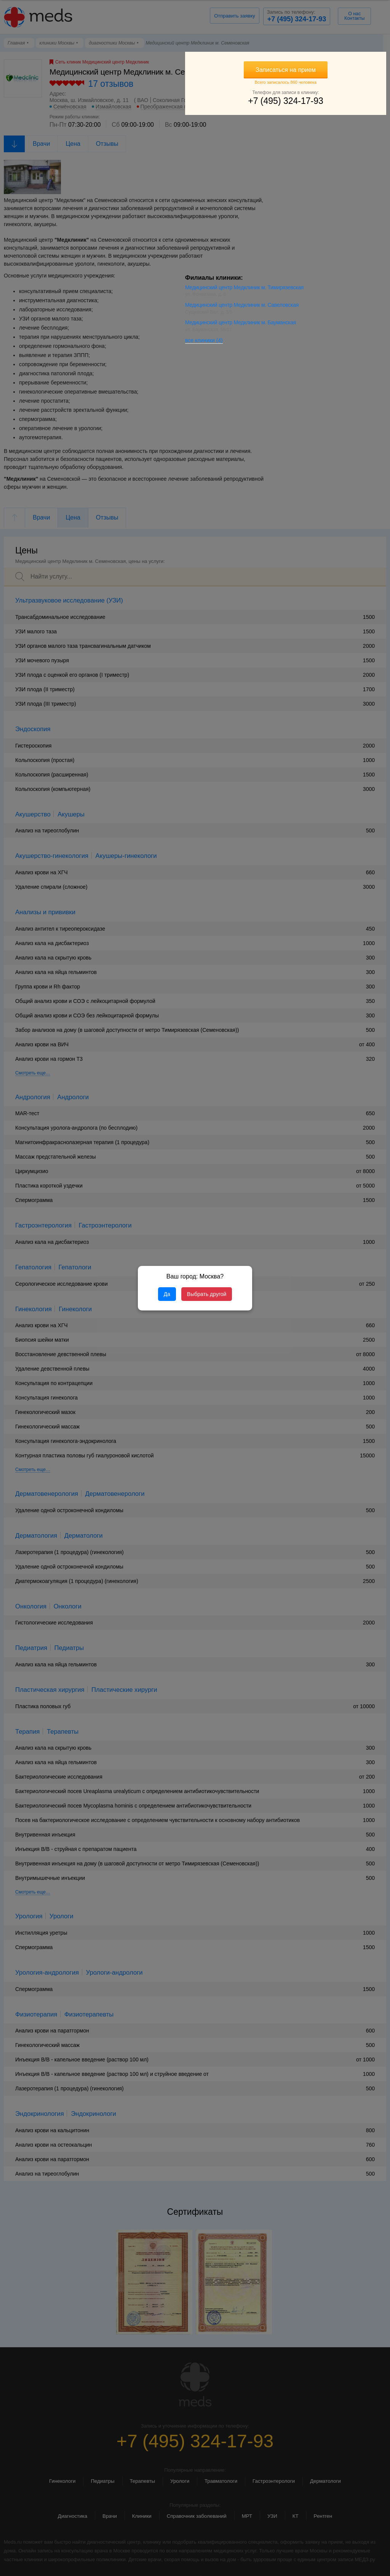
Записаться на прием (329, 70)
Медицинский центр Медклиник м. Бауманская (327, 328)
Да (167, 1294)
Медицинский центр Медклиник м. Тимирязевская (312, 290)
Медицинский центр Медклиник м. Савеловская (328, 310)
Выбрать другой (206, 1294)
